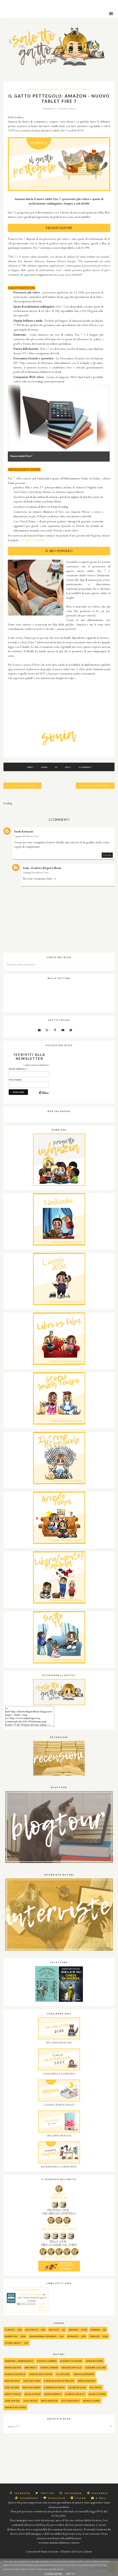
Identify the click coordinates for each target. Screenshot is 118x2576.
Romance (73, 2336)
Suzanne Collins (95, 2367)
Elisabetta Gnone (71, 2361)
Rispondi (107, 855)
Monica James (91, 2401)
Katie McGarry (31, 2387)
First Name (15, 1079)
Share (44, 767)
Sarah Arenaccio (23, 831)
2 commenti (85, 767)
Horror (95, 2330)
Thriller (94, 2336)
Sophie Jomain (49, 2367)
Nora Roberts (53, 2394)
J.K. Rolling (63, 2374)
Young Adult (13, 2343)
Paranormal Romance (43, 2336)
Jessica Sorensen (84, 2374)
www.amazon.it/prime (32, 540)
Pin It (68, 767)
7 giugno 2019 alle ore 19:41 (26, 836)
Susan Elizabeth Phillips (59, 2381)
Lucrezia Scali (77, 2387)
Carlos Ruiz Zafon (40, 2374)
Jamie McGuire (94, 2361)
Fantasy (74, 2330)
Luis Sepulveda (70, 2401)
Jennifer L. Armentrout (19, 2361)
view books (42, 2310)
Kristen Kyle (12, 2381)
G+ (56, 767)
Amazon (33, 89)
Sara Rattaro (31, 2381)
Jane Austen (12, 2401)
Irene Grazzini (86, 2381)
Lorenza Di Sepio (54, 2387)
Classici (10, 2330)
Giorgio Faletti (75, 2394)
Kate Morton (49, 2401)
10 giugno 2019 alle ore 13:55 (36, 872)
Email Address (18, 1069)
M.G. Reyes (96, 2387)
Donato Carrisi (46, 2361)
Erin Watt (31, 2367)
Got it (70, 2574)
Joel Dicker (12, 2387)
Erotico (54, 2330)
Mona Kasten (13, 2367)
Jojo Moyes (30, 2401)
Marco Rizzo (13, 2394)
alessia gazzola (15, 2374)
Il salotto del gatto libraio (30, 2294)
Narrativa (11, 2336)
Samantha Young (15, 2407)
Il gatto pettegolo (76, 89)
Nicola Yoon (33, 2394)
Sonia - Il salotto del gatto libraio (42, 868)
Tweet (30, 767)
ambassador (50, 89)
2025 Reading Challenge (26, 2289)
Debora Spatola (72, 2367)
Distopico (31, 2330)
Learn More (53, 2574)
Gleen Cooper (97, 2394)
